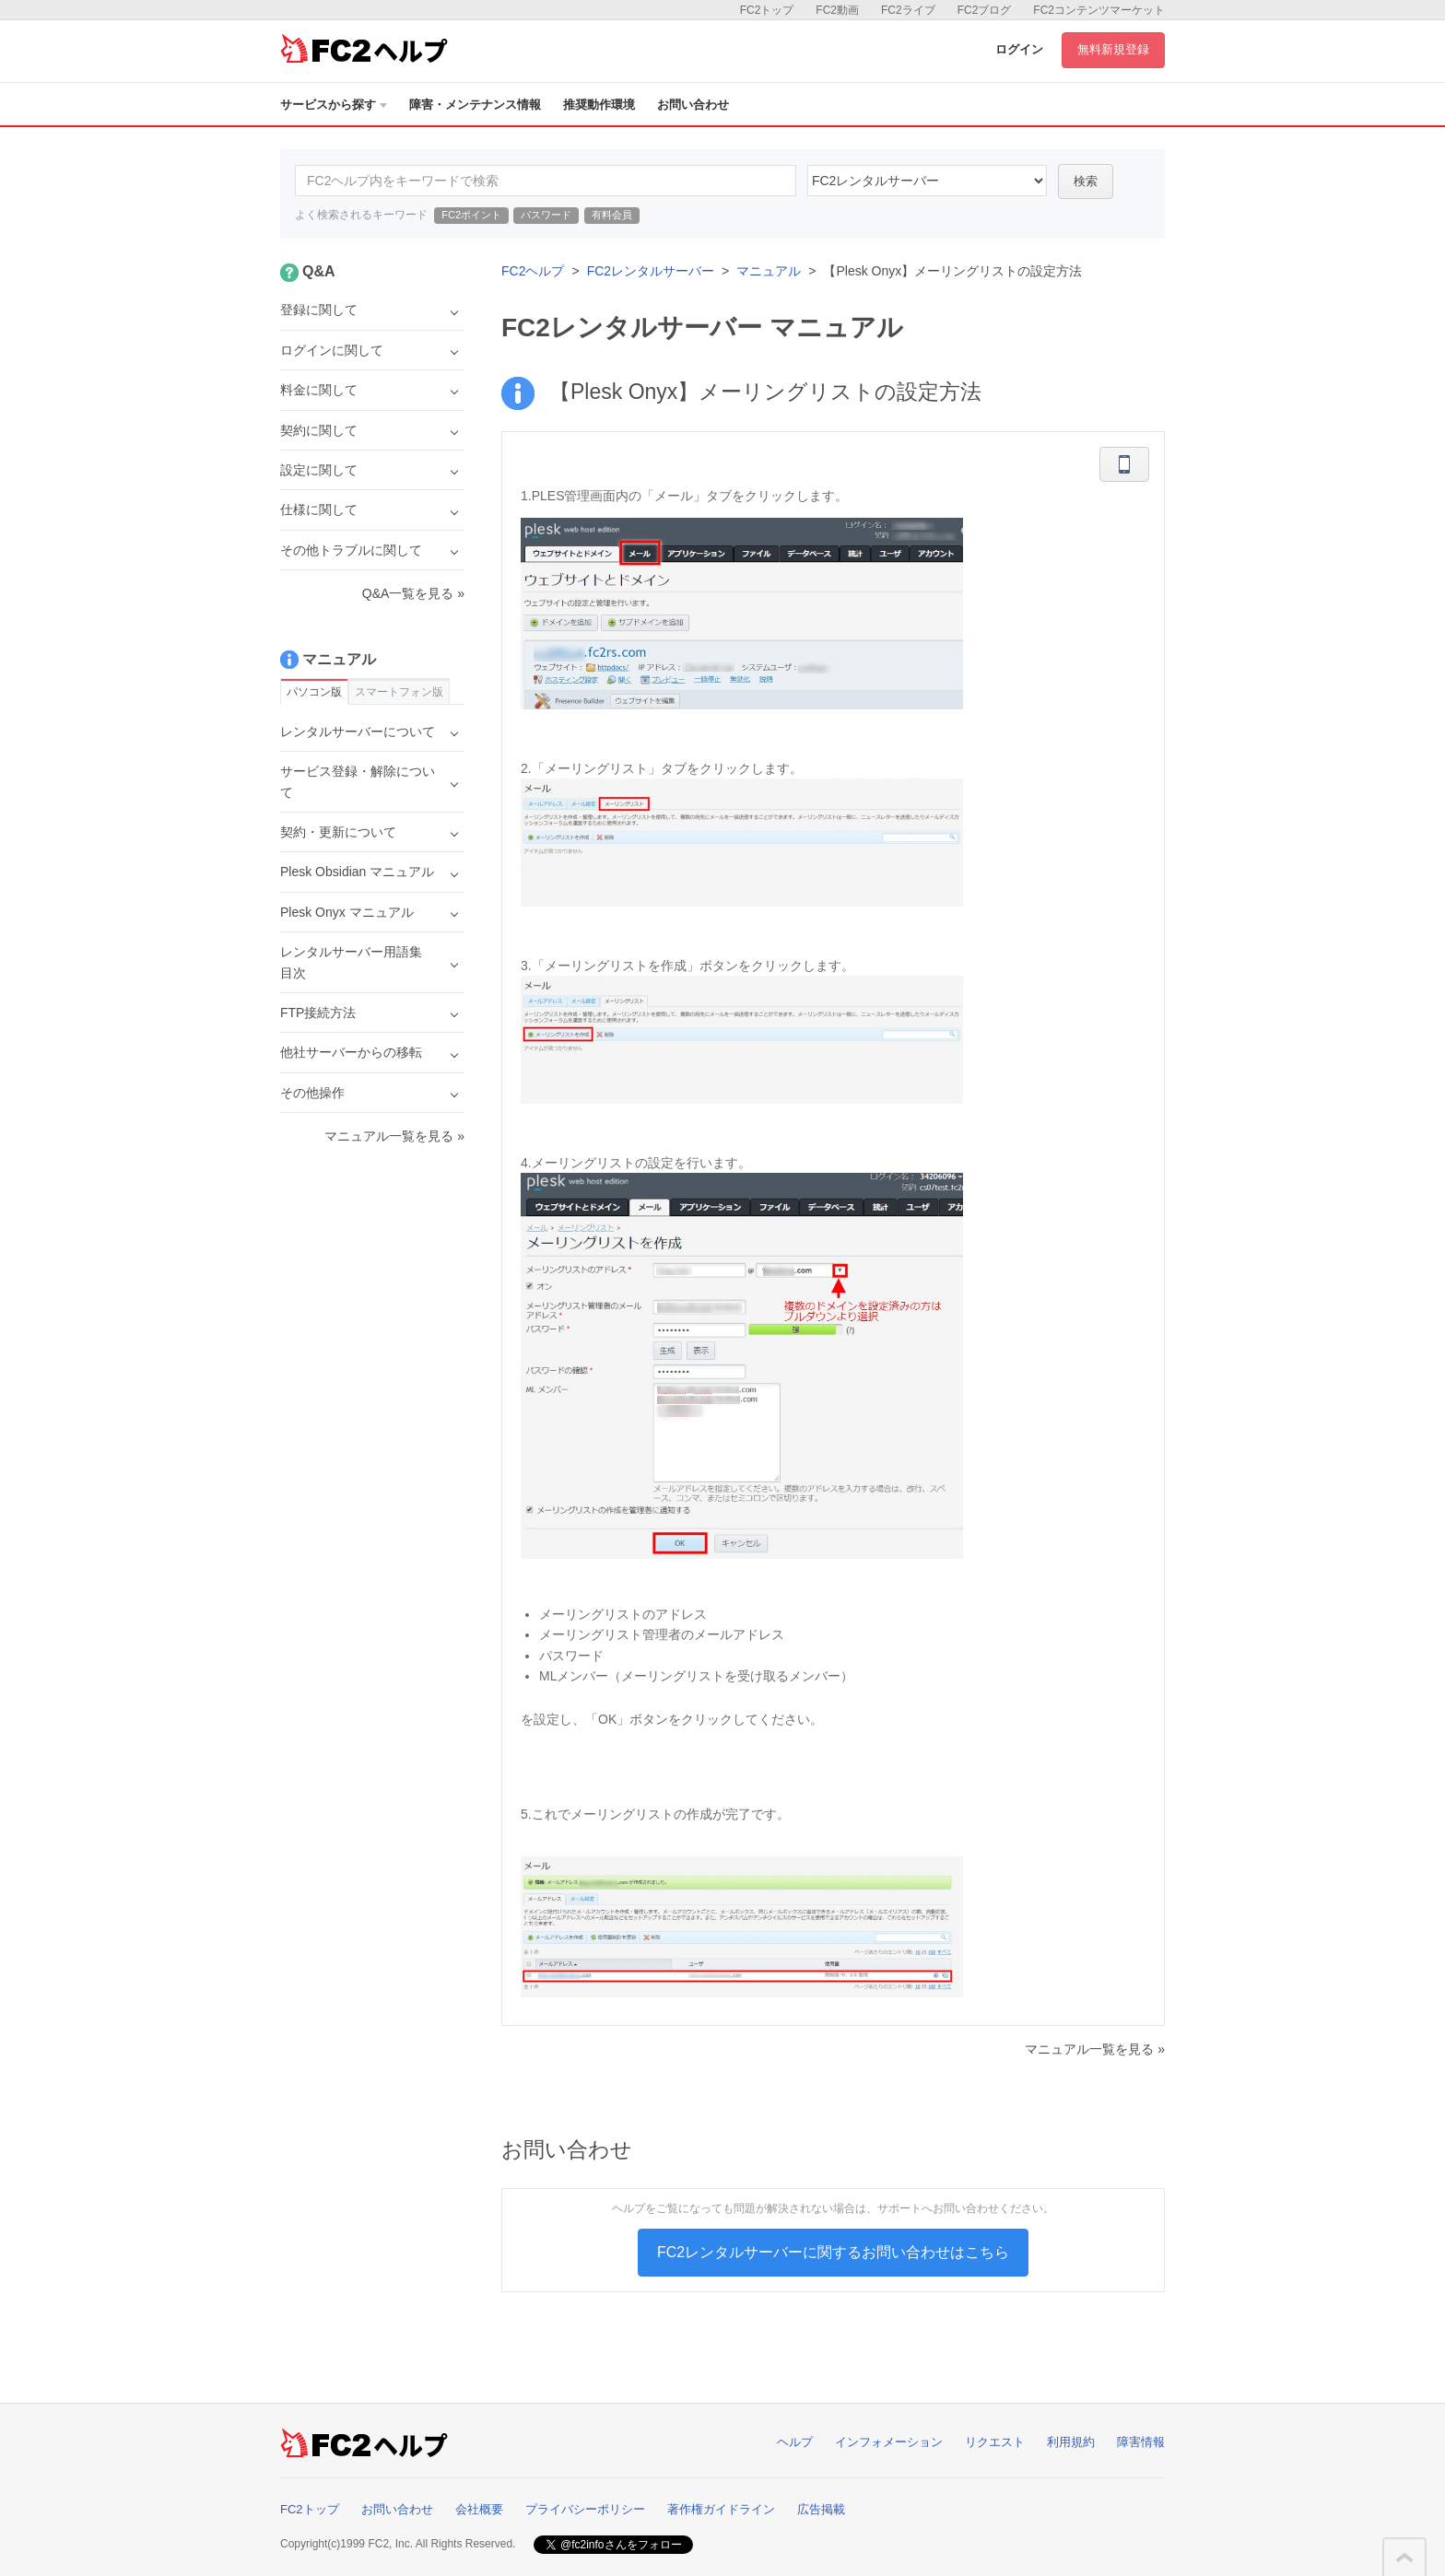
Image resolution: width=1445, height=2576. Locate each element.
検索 (1086, 181)
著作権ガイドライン (721, 2509)
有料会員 (612, 214)
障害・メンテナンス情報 (475, 104)
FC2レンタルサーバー (650, 270)
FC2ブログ (984, 10)
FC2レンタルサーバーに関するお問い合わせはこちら (833, 2252)
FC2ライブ (908, 10)
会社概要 (479, 2509)
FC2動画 (837, 10)
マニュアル (768, 270)
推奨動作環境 (599, 104)
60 (927, 180)
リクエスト (995, 2442)
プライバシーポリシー (585, 2509)
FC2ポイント (471, 214)
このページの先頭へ (1404, 2557)
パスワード (546, 214)
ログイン (1019, 49)
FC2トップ (767, 10)
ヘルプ (795, 2442)
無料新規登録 (1113, 49)
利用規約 (1071, 2442)
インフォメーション (889, 2442)
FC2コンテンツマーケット (1099, 10)
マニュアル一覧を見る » (1095, 2049)
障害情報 (1141, 2442)
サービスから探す (333, 104)
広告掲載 (821, 2509)
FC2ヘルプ (532, 270)
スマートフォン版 (399, 691)
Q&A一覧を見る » (413, 593)
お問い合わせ (693, 104)
